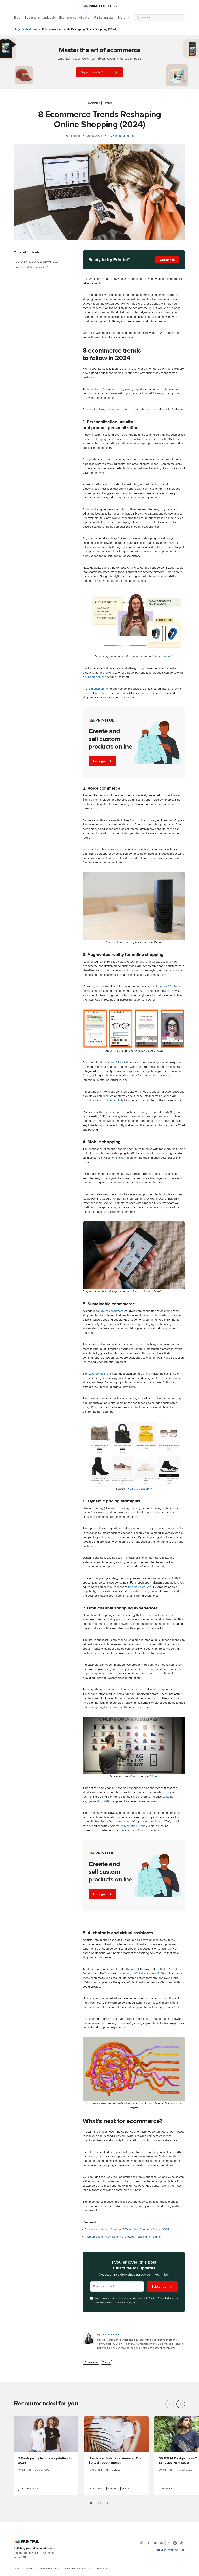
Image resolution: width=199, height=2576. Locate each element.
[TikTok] (181, 2543)
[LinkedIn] (162, 2543)
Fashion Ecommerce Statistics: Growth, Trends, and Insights (123, 2237)
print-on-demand (95, 677)
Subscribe (162, 2286)
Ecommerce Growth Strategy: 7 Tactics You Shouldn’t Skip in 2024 (127, 2229)
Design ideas (167, 2488)
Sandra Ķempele (123, 136)
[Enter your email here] (117, 2286)
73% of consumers (111, 1311)
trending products (139, 1587)
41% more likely (113, 1100)
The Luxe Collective (95, 1374)
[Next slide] (180, 2404)
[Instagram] (142, 2543)
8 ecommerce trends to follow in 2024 (37, 261)
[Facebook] (148, 2543)
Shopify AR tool (115, 1062)
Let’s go (102, 761)
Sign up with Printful (99, 72)
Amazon (112, 2488)
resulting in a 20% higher (167, 986)
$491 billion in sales (113, 1158)
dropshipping (99, 689)
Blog (17, 18)
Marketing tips (103, 18)
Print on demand (29, 2488)
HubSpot (100, 1821)
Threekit (172, 1071)
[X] (168, 2543)
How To (126, 2488)
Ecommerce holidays (74, 18)
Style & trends (31, 29)
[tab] (91, 2503)
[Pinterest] (175, 2543)
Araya (86, 1075)
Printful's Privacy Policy (160, 2298)
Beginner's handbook (40, 18)
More (123, 18)
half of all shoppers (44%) (148, 1973)
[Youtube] (155, 2543)
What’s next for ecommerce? (32, 267)
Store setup (96, 2488)
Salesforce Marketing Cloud (127, 1826)
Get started (167, 260)
